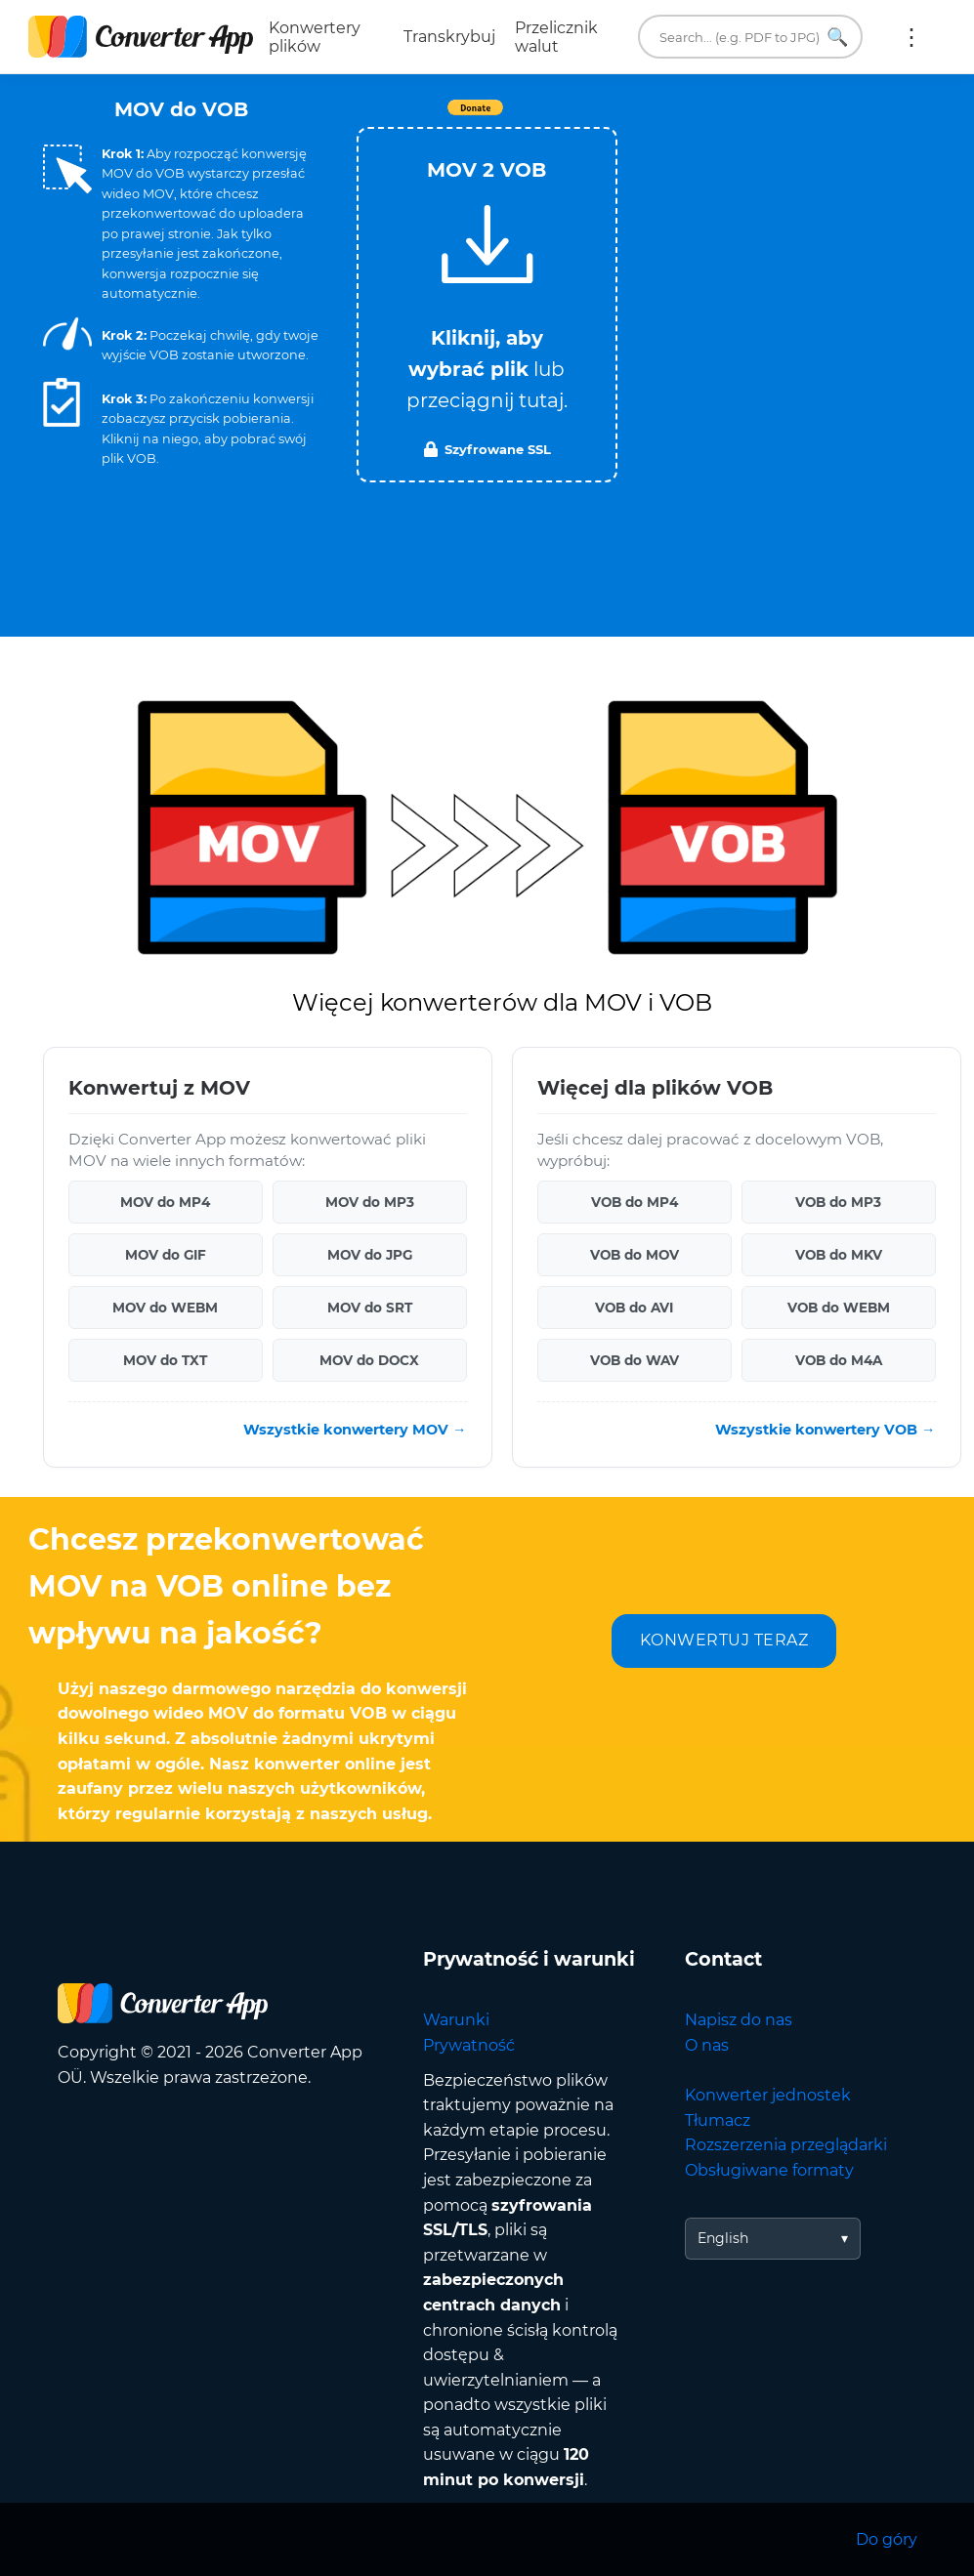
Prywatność (469, 2045)
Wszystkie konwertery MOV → (354, 1429)
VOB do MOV (634, 1255)
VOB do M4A (838, 1360)
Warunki (456, 2020)
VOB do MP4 (634, 1202)
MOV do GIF (165, 1255)
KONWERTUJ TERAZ (724, 1640)
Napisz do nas (738, 2020)
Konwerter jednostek (768, 2095)
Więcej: (911, 37)
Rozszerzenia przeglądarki (786, 2145)
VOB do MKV (838, 1255)
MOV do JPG (369, 1255)
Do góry (886, 2539)
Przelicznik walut (556, 37)
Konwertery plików (314, 37)
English (723, 2238)
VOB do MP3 (838, 1202)
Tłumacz (717, 2120)
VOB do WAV (634, 1360)
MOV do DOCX (369, 1360)
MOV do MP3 (369, 1202)
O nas (707, 2045)
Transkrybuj (449, 36)
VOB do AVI (634, 1307)
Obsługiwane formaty (769, 2170)
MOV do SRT (369, 1307)
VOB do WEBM (838, 1307)
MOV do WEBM (165, 1307)
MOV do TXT (165, 1360)
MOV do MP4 (165, 1202)
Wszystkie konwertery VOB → (825, 1429)
